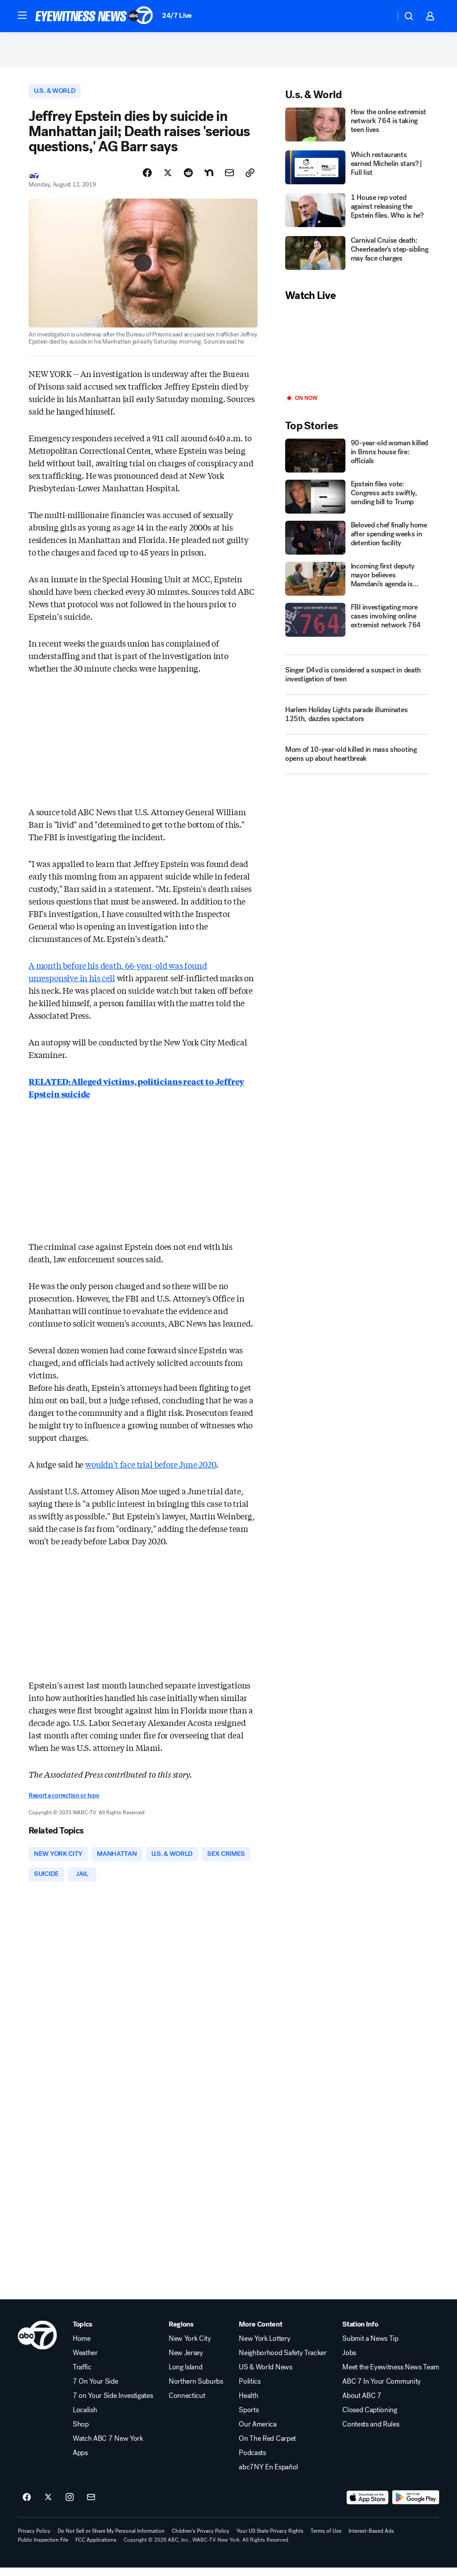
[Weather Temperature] (381, 16)
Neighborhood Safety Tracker (282, 2361)
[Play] (356, 353)
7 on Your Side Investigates (113, 2404)
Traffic (82, 2375)
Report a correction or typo (64, 1801)
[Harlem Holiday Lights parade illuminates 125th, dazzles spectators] (356, 723)
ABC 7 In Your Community (381, 2389)
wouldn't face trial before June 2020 (150, 1470)
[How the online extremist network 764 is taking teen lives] (356, 130)
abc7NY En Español (268, 2475)
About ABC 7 (361, 2404)
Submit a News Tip (370, 2347)
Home (82, 2347)
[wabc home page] (37, 2343)
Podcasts (252, 2461)
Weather (85, 2361)
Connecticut (187, 2404)
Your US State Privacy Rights (270, 2539)
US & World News (265, 2375)
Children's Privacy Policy (200, 2539)
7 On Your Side (95, 2389)
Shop (81, 2432)
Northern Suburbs (196, 2389)
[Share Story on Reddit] (188, 179)
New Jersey (186, 2361)
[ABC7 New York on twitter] (48, 2506)
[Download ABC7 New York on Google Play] (415, 2506)
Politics (249, 2389)
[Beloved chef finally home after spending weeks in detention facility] (356, 543)
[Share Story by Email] (229, 179)
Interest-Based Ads (371, 2539)
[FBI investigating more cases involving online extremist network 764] (356, 625)
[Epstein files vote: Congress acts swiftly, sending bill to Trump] (356, 502)
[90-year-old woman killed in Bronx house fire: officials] (356, 461)
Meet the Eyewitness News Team (390, 2375)
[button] (22, 15)
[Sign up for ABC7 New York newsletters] (91, 2506)
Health (248, 2404)
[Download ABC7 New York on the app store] (367, 2506)
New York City (190, 2347)
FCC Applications (95, 2548)
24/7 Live (177, 15)
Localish (85, 2418)
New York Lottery (264, 2347)
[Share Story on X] (167, 179)
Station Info (360, 2332)
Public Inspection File (43, 2548)
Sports (248, 2418)
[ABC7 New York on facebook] (27, 2506)
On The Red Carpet (267, 2447)
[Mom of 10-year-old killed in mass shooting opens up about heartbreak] (356, 763)
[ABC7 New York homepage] (94, 16)
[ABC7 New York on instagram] (70, 2506)
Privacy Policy (34, 2539)
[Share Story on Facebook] (147, 179)
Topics (82, 2332)
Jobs (349, 2361)
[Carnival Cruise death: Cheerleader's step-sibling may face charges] (356, 259)
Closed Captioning (369, 2418)
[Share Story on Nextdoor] (208, 179)
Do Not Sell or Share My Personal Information (111, 2539)
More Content (260, 2332)
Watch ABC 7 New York (108, 2447)
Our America (257, 2432)
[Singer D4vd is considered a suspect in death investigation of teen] (356, 679)
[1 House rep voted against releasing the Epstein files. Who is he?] (356, 216)
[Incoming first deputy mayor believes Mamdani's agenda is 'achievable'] (356, 584)
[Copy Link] (250, 179)
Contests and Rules (370, 2432)
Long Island (185, 2375)
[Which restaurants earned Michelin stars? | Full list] (356, 173)
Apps (80, 2461)
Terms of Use (326, 2539)
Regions (181, 2332)
